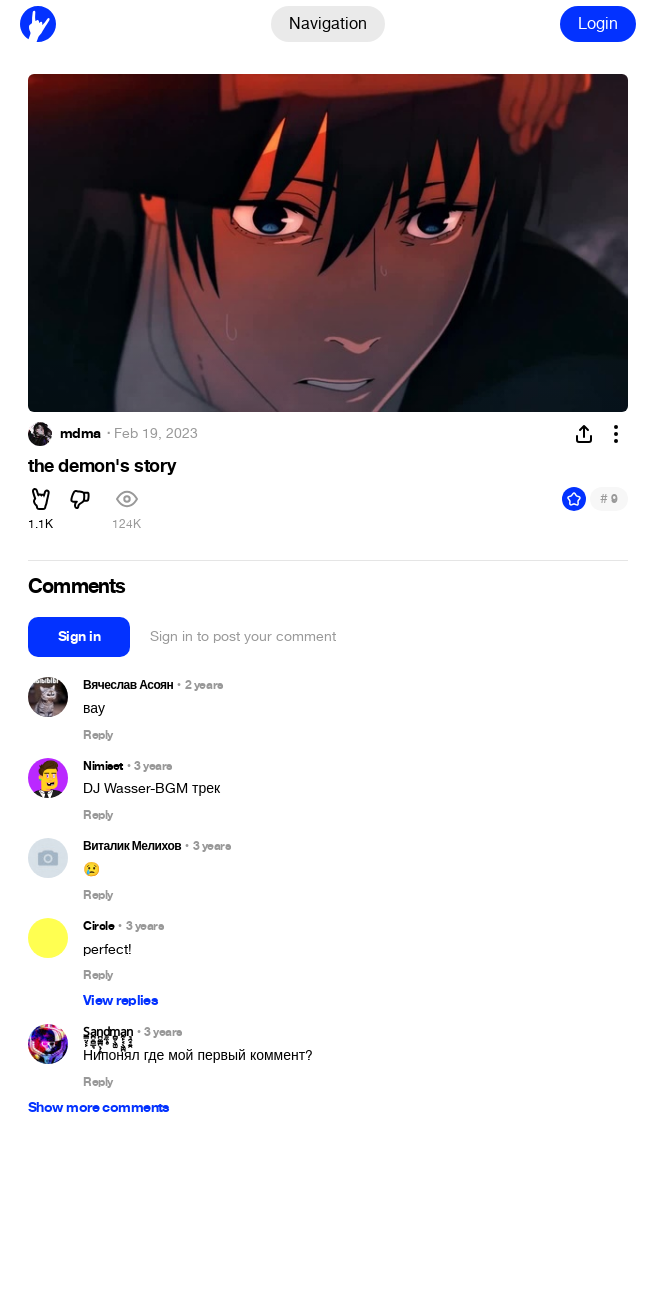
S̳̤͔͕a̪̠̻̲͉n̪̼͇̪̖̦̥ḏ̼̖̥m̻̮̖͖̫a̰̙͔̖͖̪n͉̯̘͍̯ (108, 1032)
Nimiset (103, 766)
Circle (98, 926)
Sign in (79, 636)
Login (598, 23)
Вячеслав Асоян (128, 685)
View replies (120, 1001)
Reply (98, 736)
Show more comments (99, 1108)
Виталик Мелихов (132, 846)
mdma (80, 434)
